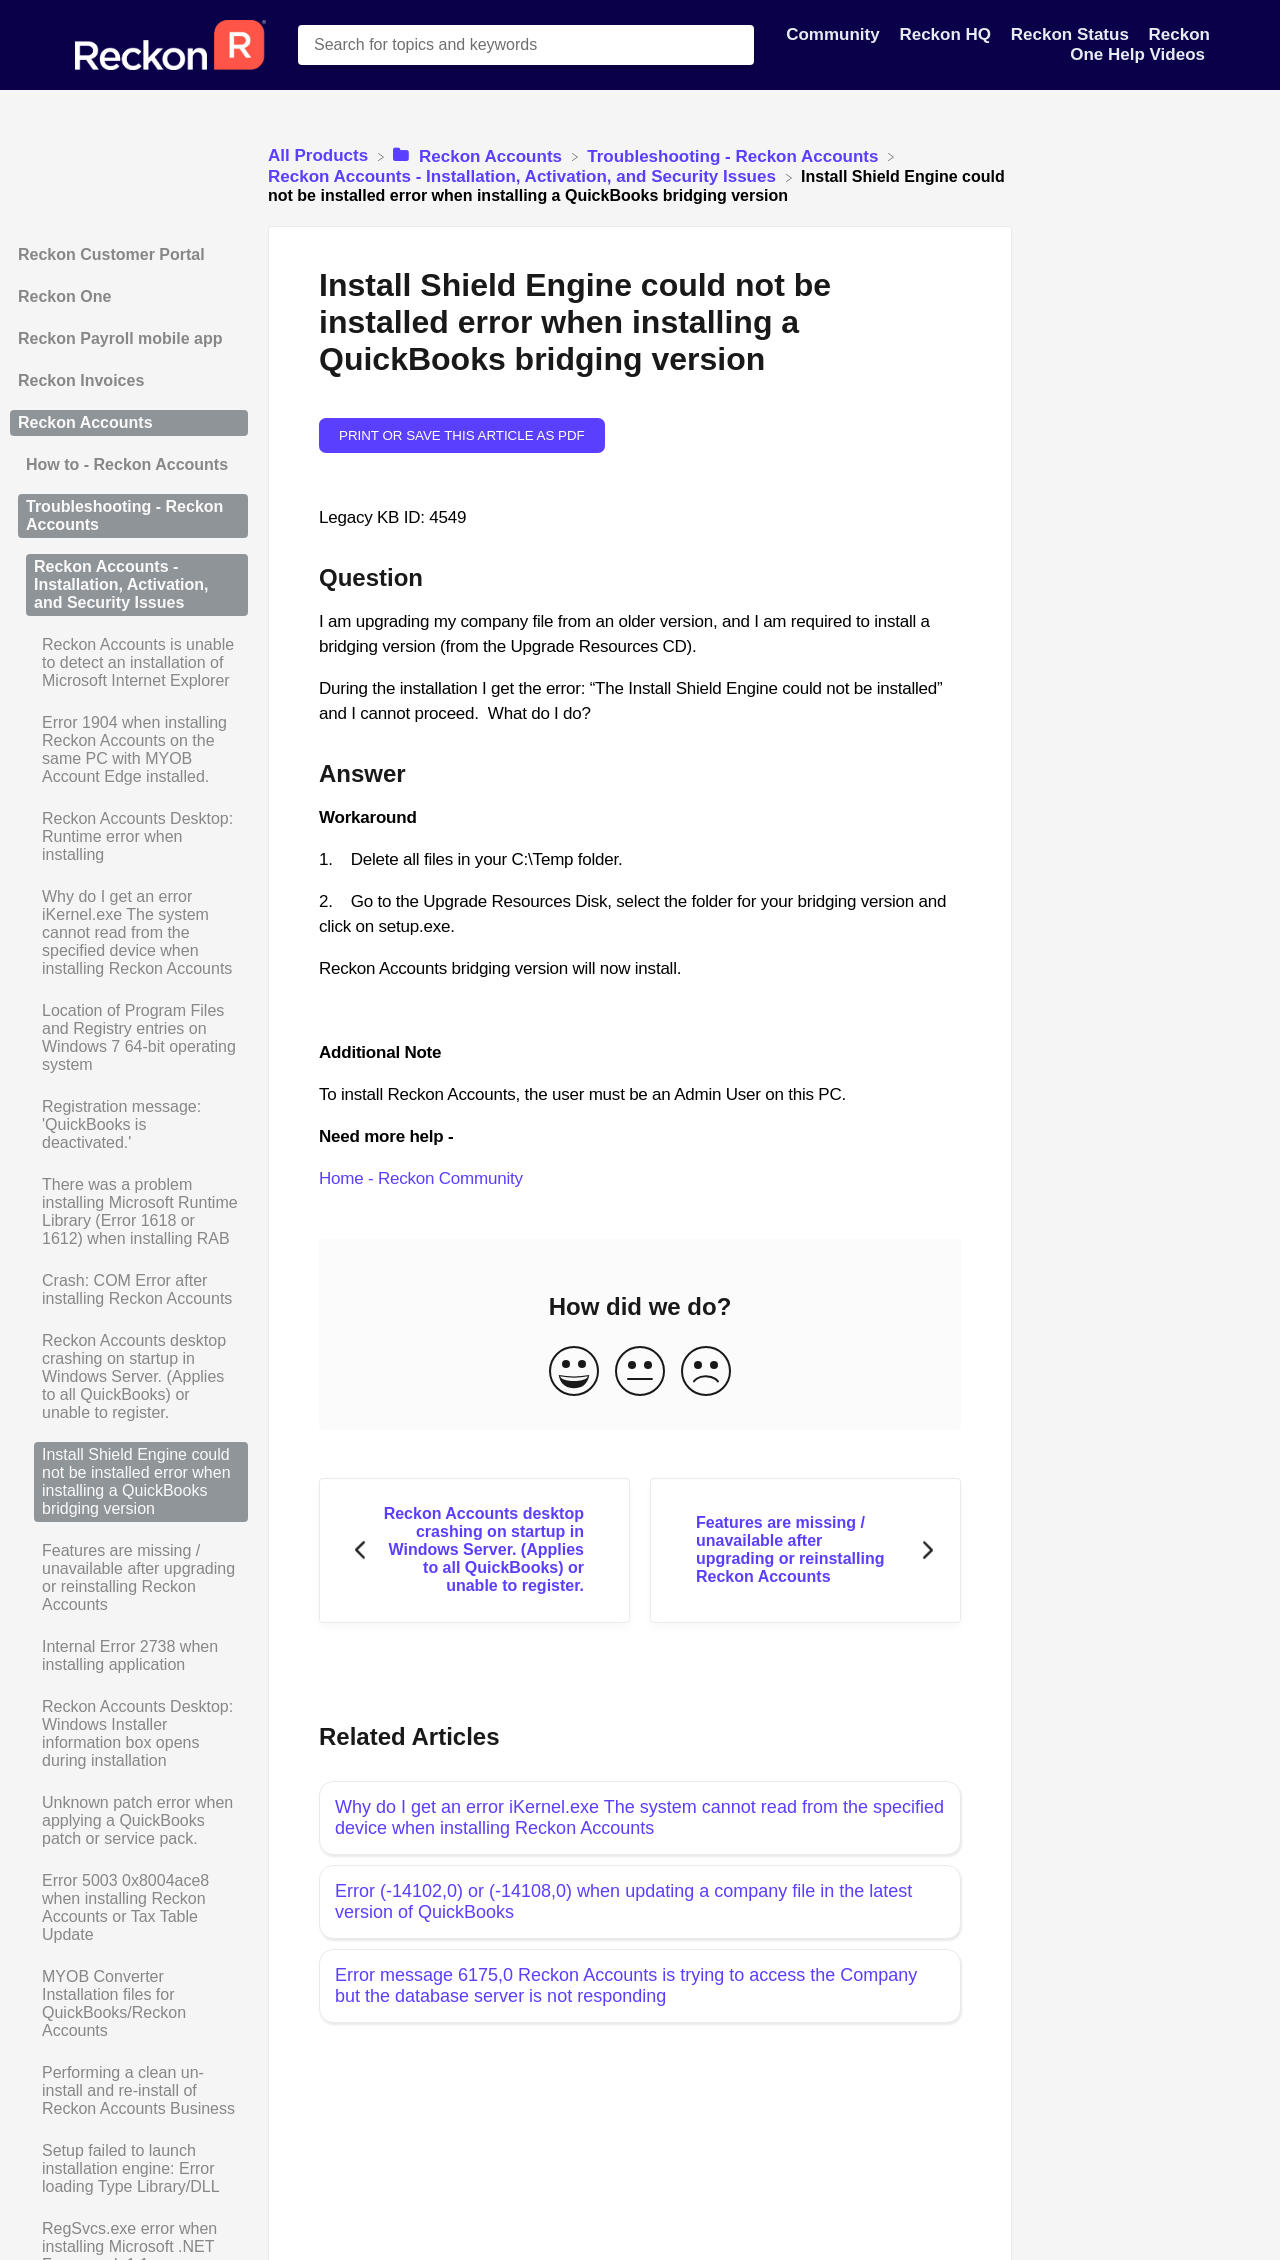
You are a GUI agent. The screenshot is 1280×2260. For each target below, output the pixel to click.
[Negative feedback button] (706, 1372)
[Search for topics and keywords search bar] (526, 45)
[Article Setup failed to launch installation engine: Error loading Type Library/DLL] (129, 2169)
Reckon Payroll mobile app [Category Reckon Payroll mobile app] (120, 338)
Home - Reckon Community (421, 1178)
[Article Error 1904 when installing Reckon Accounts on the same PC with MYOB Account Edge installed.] (129, 750)
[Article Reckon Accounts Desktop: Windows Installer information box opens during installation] (129, 1734)
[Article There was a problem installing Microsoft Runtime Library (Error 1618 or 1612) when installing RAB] (129, 1212)
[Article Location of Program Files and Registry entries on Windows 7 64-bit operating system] (129, 1038)
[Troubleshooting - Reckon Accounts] (735, 155)
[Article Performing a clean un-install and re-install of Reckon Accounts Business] (129, 2091)
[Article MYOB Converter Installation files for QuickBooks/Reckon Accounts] (129, 2004)
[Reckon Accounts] (479, 155)
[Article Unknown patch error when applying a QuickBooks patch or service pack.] (129, 1821)
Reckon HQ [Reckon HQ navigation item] (947, 34)
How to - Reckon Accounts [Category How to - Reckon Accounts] (127, 464)
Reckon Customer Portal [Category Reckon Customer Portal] (111, 254)
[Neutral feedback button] (640, 1372)
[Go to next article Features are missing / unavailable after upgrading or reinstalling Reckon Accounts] (805, 1550)
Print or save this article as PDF (462, 435)
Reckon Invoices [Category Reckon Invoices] (81, 380)
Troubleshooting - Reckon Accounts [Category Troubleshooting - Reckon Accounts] (124, 515)
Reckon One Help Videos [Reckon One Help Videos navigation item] (1140, 44)
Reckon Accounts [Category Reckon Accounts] (85, 422)
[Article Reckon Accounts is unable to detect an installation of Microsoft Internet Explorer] (129, 663)
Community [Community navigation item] (835, 34)
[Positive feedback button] (574, 1372)
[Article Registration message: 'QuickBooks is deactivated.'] (129, 1125)
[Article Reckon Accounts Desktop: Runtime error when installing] (129, 837)
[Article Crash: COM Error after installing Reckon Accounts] (129, 1290)
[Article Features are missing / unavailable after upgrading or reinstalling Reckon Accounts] (129, 1578)
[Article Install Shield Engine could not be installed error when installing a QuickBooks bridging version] (129, 1482)
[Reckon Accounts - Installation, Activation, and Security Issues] (524, 176)
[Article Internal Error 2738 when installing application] (129, 1656)
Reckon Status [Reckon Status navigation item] (1072, 34)
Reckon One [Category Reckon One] (64, 296)
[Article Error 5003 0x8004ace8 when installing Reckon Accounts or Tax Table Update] (129, 1908)
